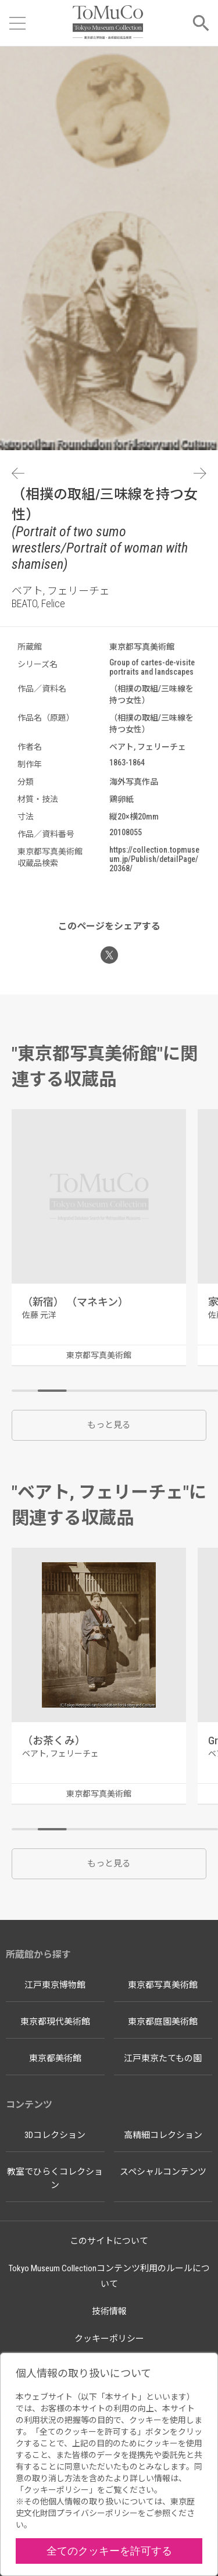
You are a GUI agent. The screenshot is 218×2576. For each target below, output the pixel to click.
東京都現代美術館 (55, 2021)
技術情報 (109, 2311)
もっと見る (109, 1425)
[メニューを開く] (17, 23)
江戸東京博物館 (54, 1985)
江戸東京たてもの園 (163, 2058)
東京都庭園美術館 (163, 2021)
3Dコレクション (54, 2135)
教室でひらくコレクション (55, 2178)
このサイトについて (109, 2241)
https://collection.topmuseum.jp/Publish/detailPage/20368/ (154, 859)
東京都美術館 (55, 2058)
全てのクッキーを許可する (109, 2551)
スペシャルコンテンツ (163, 2172)
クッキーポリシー (109, 2338)
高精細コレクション (163, 2135)
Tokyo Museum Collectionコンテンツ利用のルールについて (109, 2276)
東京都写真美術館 (163, 1985)
